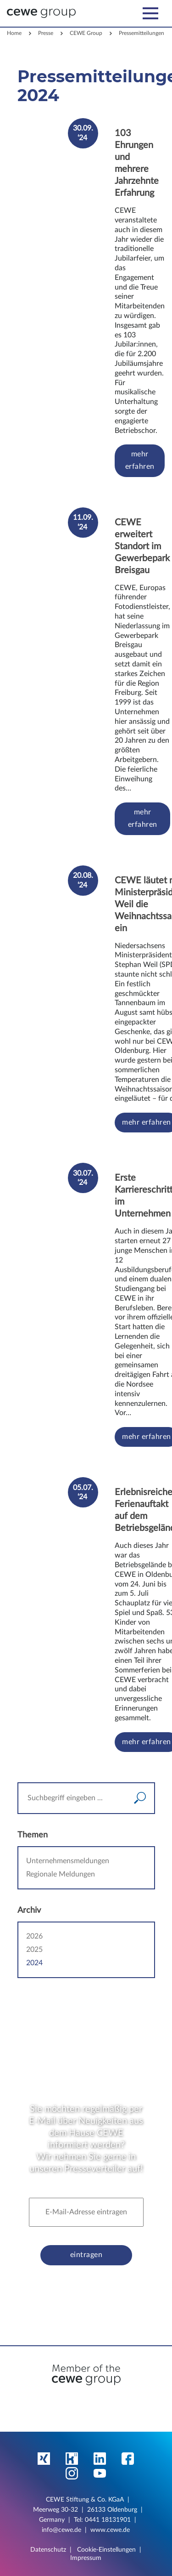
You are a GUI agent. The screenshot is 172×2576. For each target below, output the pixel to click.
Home (14, 33)
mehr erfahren (139, 460)
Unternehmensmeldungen (67, 1861)
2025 (34, 1949)
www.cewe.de (110, 2530)
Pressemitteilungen (141, 33)
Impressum (85, 2558)
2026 (34, 1936)
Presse (45, 33)
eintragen (86, 2254)
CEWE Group (86, 33)
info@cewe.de (61, 2530)
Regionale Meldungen (60, 1874)
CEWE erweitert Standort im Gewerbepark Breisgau (142, 546)
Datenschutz (48, 2550)
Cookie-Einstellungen (106, 2550)
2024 (34, 1963)
